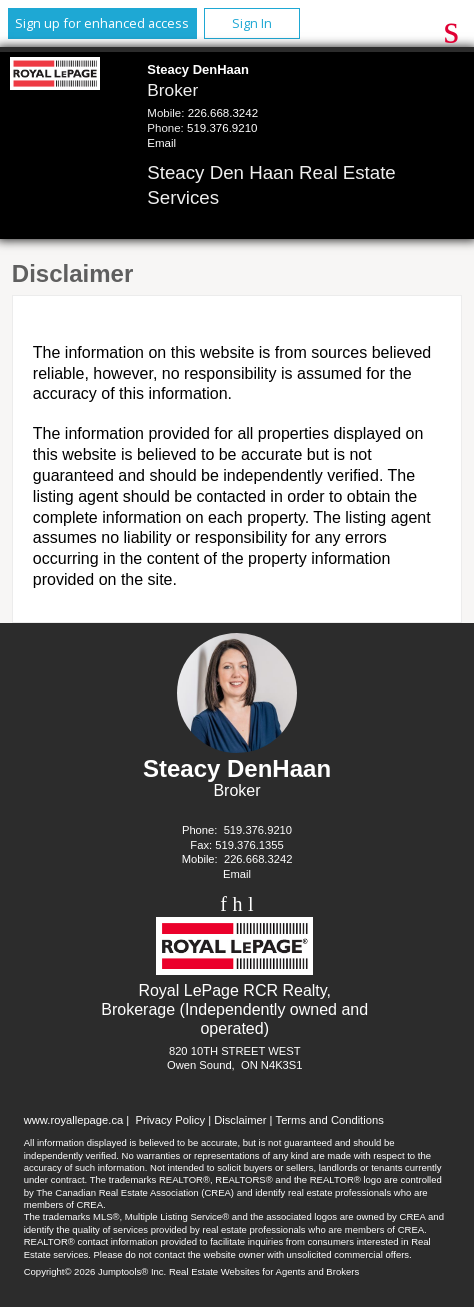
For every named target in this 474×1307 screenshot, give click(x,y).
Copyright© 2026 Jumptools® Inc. (95, 1271)
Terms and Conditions (330, 1120)
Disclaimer (240, 1120)
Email (161, 143)
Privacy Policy (170, 1120)
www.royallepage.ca (74, 1120)
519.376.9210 (222, 128)
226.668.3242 (223, 113)
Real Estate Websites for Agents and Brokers (264, 1271)
